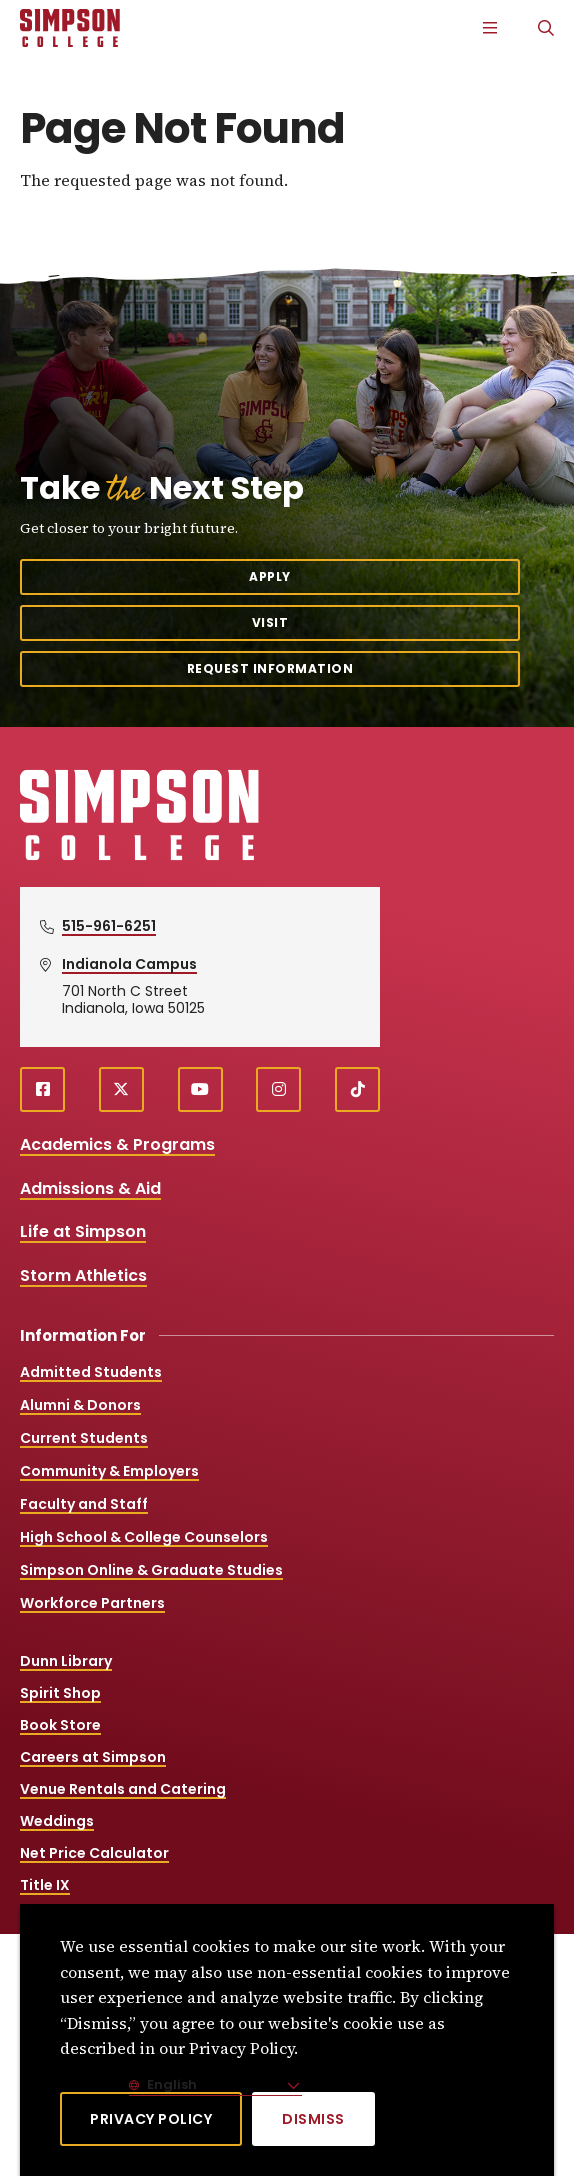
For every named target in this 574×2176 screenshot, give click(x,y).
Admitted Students (91, 1372)
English (170, 2084)
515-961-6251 (109, 926)
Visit (270, 622)
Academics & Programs (117, 1144)
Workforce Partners (92, 1603)
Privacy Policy (151, 2119)
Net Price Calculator (94, 1853)
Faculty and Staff (84, 1504)
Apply (270, 576)
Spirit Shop (60, 1693)
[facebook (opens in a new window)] (42, 1089)
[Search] (546, 28)
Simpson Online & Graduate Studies (151, 1570)
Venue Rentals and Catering (123, 1789)
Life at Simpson (83, 1231)
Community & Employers (109, 1471)
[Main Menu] (490, 28)
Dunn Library (66, 1661)
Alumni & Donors (80, 1405)
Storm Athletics (83, 1275)
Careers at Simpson (93, 1757)
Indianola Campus (129, 964)
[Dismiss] (313, 2119)
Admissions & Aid (90, 1188)
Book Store (60, 1725)
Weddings (57, 1821)
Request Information (270, 668)
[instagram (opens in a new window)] (278, 1089)
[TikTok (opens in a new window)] (357, 1089)
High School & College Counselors (144, 1537)
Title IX (45, 1885)
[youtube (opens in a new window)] (200, 1089)
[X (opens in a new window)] (121, 1089)
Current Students (84, 1438)
